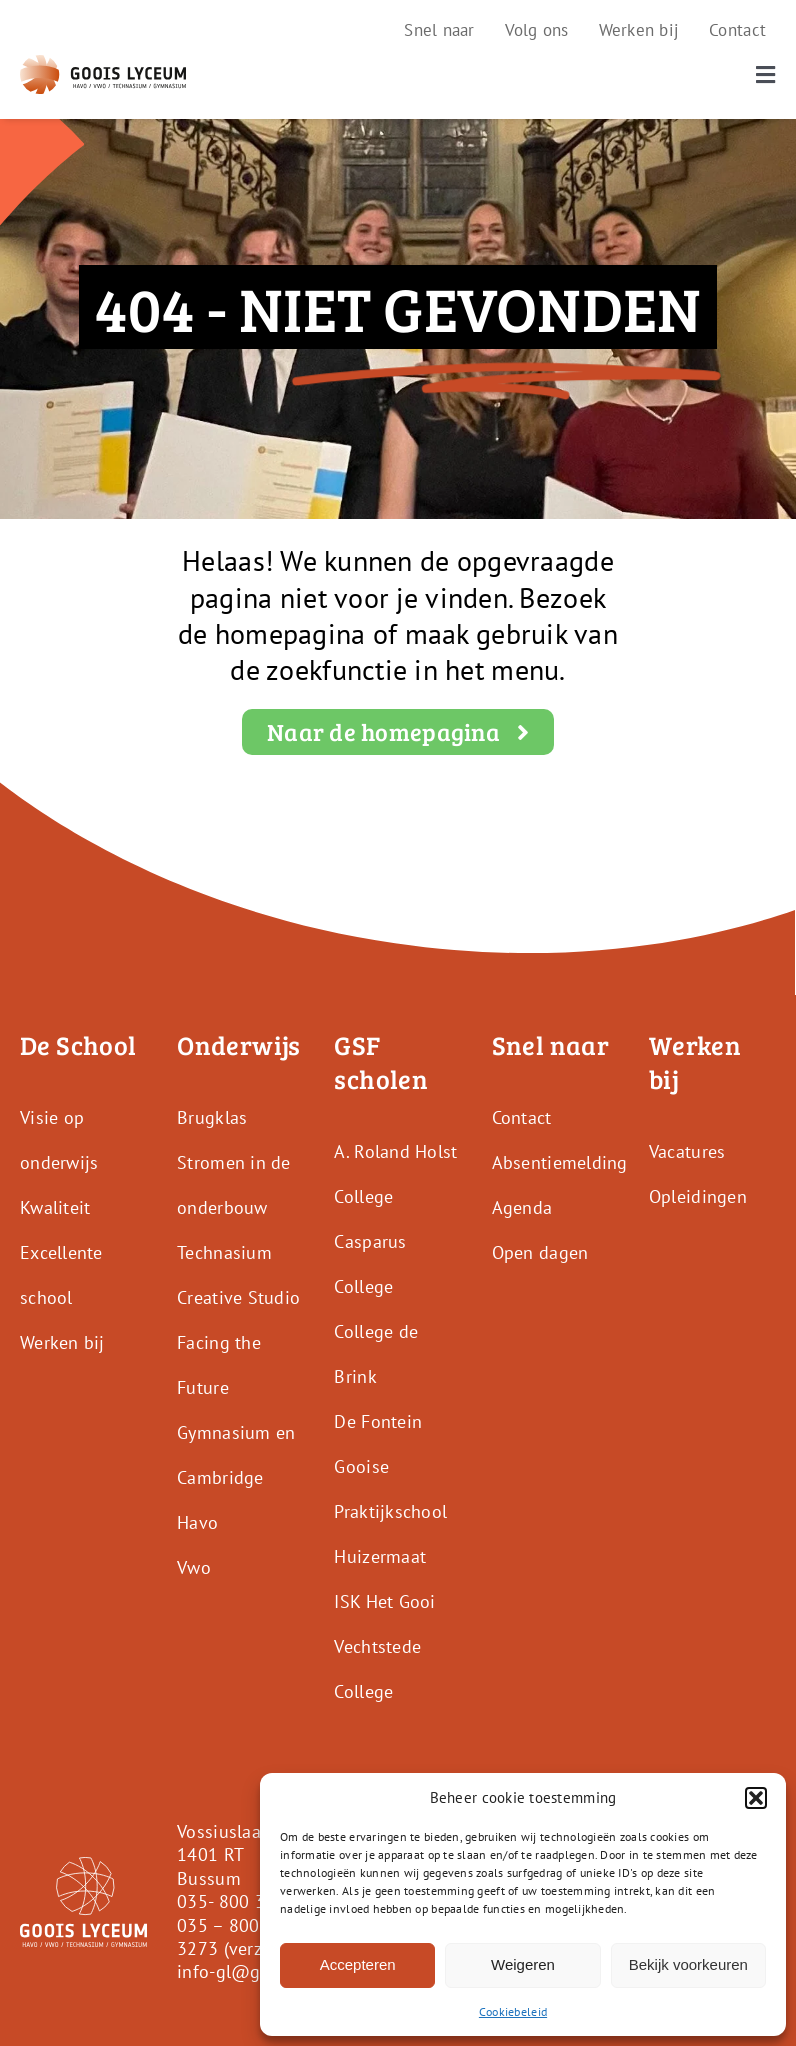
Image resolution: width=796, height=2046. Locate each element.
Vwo (194, 1567)
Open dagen (540, 1252)
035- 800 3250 (236, 1901)
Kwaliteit (55, 1207)
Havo (197, 1522)
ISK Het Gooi (384, 1601)
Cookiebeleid (513, 2011)
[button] (756, 1798)
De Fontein (378, 1421)
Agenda (522, 1207)
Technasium (224, 1252)
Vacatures (687, 1151)
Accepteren (358, 1964)
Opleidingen (698, 1196)
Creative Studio (238, 1297)
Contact (522, 1117)
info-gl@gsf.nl (236, 1971)
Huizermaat (380, 1556)
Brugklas (212, 1117)
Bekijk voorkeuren (688, 1964)
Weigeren (523, 1964)
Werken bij (62, 1342)
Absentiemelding (560, 1162)
